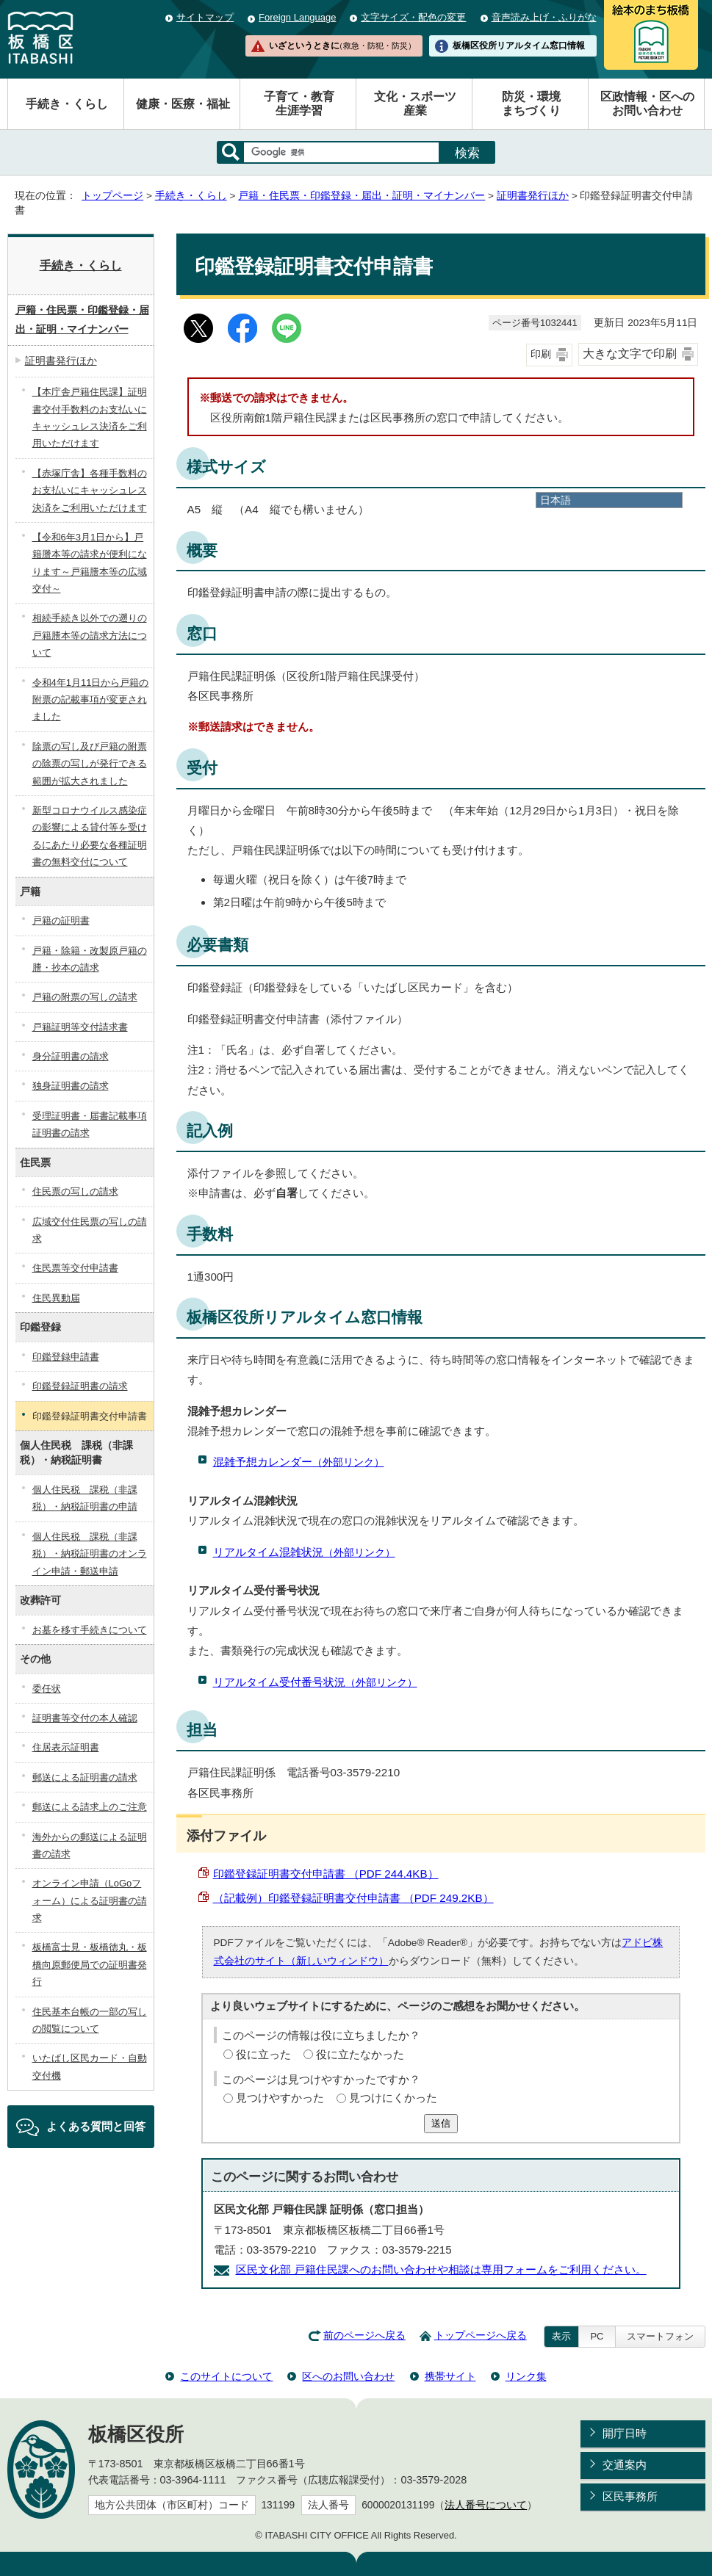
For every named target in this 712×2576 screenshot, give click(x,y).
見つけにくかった (393, 2097)
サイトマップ (205, 17)
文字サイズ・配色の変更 (413, 17)
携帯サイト (450, 2376)
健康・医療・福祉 (183, 104)
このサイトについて (226, 2376)
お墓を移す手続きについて (89, 1629)
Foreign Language (297, 17)
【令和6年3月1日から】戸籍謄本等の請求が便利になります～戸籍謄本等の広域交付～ (89, 563)
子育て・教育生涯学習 (299, 103)
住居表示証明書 (65, 1747)
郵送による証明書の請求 (84, 1777)
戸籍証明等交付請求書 (80, 1026)
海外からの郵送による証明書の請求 (89, 1845)
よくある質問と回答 (95, 2126)
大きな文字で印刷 (630, 353)
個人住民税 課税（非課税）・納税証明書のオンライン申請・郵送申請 (89, 1554)
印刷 (541, 354)
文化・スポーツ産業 (415, 103)
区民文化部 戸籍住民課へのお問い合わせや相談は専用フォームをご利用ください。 (441, 2269)
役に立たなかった (360, 2054)
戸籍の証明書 (61, 920)
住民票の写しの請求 (75, 1191)
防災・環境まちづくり (531, 103)
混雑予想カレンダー (298, 1461)
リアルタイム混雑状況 (304, 1552)
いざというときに (342, 45)
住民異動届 (56, 1297)
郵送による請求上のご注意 (89, 1806)
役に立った (263, 2054)
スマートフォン (660, 2336)
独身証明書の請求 (70, 1085)
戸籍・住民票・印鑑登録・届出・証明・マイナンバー (361, 195)
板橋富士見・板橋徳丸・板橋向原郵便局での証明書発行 (89, 1964)
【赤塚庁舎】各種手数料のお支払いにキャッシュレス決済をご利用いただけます (89, 490)
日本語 (555, 500)
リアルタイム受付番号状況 (315, 1682)
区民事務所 (630, 2496)
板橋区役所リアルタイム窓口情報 (519, 45)
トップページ (112, 195)
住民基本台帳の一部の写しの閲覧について (89, 2020)
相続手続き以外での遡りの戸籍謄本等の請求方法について (89, 635)
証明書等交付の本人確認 (84, 1717)
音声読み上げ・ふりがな (544, 17)
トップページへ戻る (480, 2335)
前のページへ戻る (364, 2335)
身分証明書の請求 (70, 1056)
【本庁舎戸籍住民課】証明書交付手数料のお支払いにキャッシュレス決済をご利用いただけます (89, 417)
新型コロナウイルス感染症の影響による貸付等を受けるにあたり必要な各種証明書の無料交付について (89, 836)
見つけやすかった (280, 2097)
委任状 (46, 1688)
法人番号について (486, 2505)
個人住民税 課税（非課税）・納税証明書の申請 (84, 1498)
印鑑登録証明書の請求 (80, 1386)
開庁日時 (625, 2433)
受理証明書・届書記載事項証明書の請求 (89, 1124)
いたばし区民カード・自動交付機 (89, 2066)
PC (596, 2336)
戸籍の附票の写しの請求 (84, 996)
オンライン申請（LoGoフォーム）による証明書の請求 (89, 1900)
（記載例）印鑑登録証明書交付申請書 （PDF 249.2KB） (353, 1898)
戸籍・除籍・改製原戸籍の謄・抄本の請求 (89, 959)
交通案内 (625, 2465)
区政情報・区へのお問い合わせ (647, 103)
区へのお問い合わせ (348, 2376)
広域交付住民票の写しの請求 (89, 1230)
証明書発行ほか (533, 195)
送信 (440, 2123)
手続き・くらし (67, 104)
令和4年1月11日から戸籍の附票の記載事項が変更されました (90, 700)
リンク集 (526, 2376)
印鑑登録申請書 (65, 1356)
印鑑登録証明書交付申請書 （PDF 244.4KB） (326, 1873)
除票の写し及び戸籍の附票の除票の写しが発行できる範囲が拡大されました (89, 763)
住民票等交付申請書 (75, 1267)
